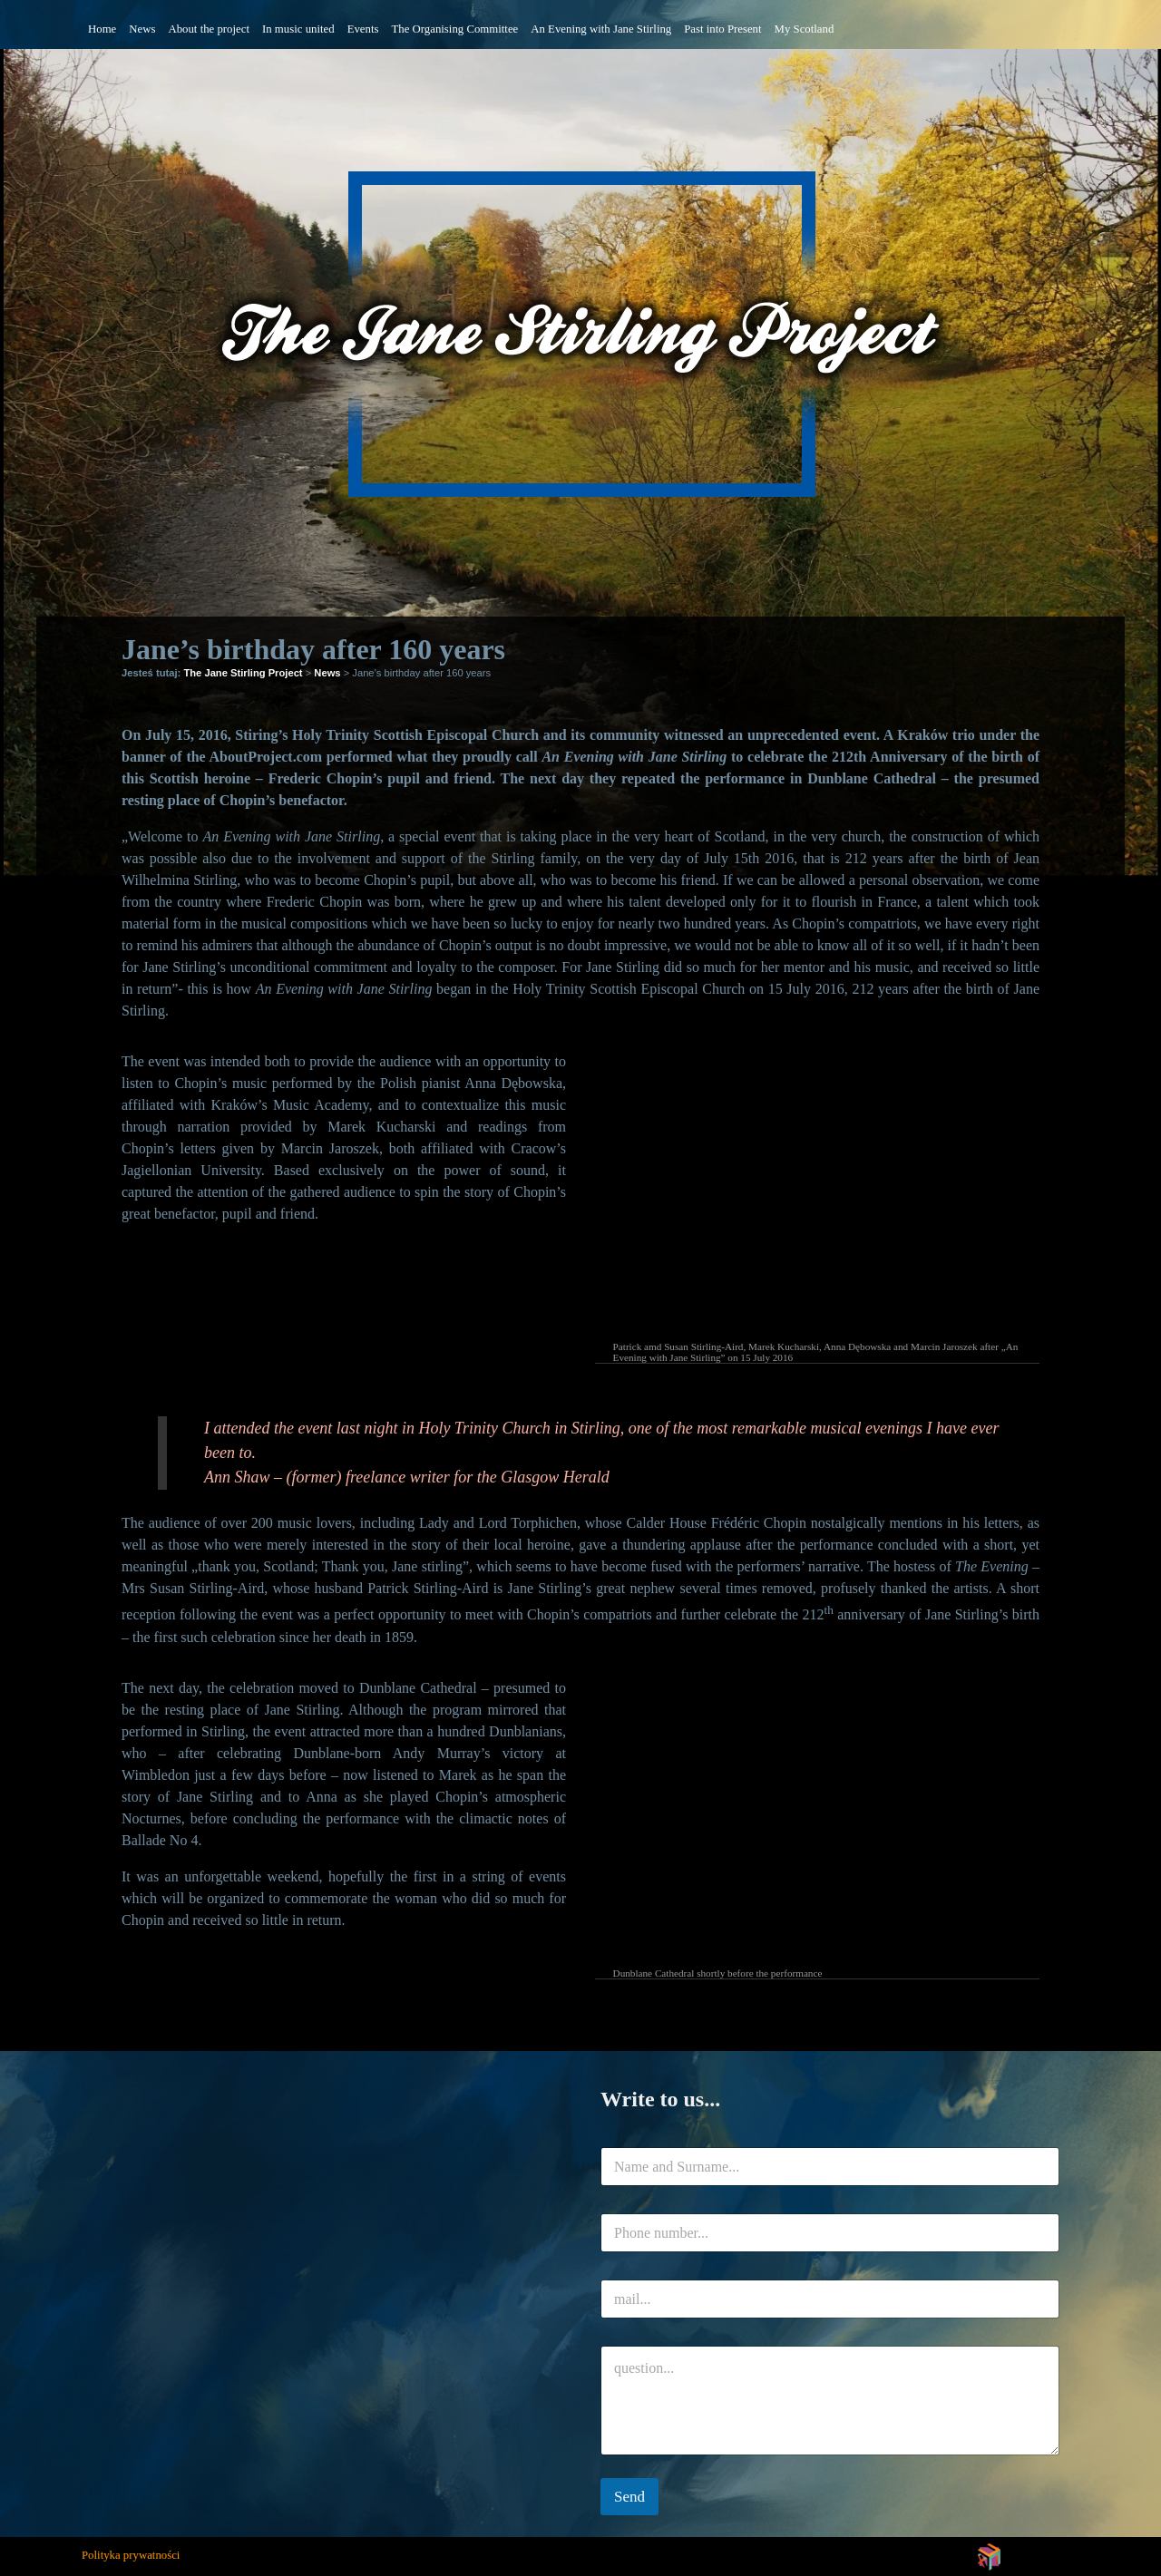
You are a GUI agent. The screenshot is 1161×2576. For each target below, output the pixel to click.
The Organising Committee (454, 29)
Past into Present (722, 29)
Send (629, 2496)
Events (363, 29)
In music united (298, 29)
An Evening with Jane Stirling (601, 29)
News (142, 29)
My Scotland (804, 29)
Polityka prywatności (131, 2555)
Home (102, 29)
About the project (208, 29)
